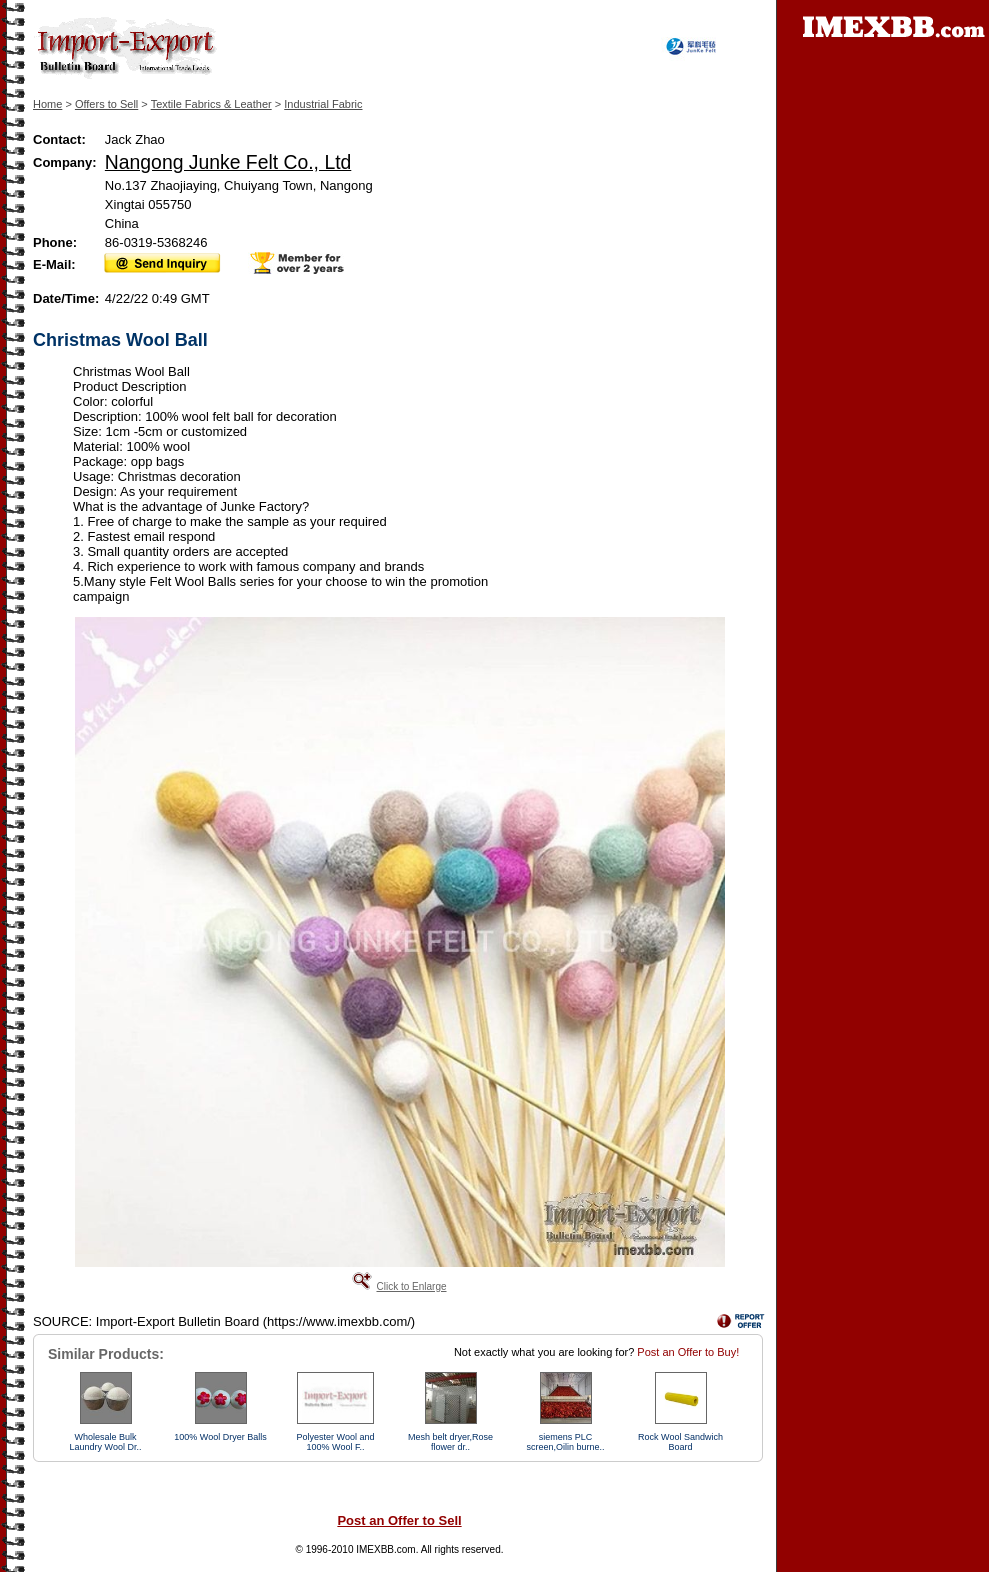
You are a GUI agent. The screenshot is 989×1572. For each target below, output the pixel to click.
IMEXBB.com (385, 1549)
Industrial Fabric (323, 104)
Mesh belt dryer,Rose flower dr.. (450, 1442)
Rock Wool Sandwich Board (680, 1442)
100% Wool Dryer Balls (220, 1437)
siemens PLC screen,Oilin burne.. (565, 1442)
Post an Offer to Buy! (688, 1352)
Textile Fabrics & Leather (211, 104)
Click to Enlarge (411, 1286)
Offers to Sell (106, 104)
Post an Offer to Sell (399, 1520)
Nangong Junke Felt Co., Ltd (228, 162)
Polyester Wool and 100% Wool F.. (336, 1442)
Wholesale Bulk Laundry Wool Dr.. (106, 1442)
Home (47, 104)
